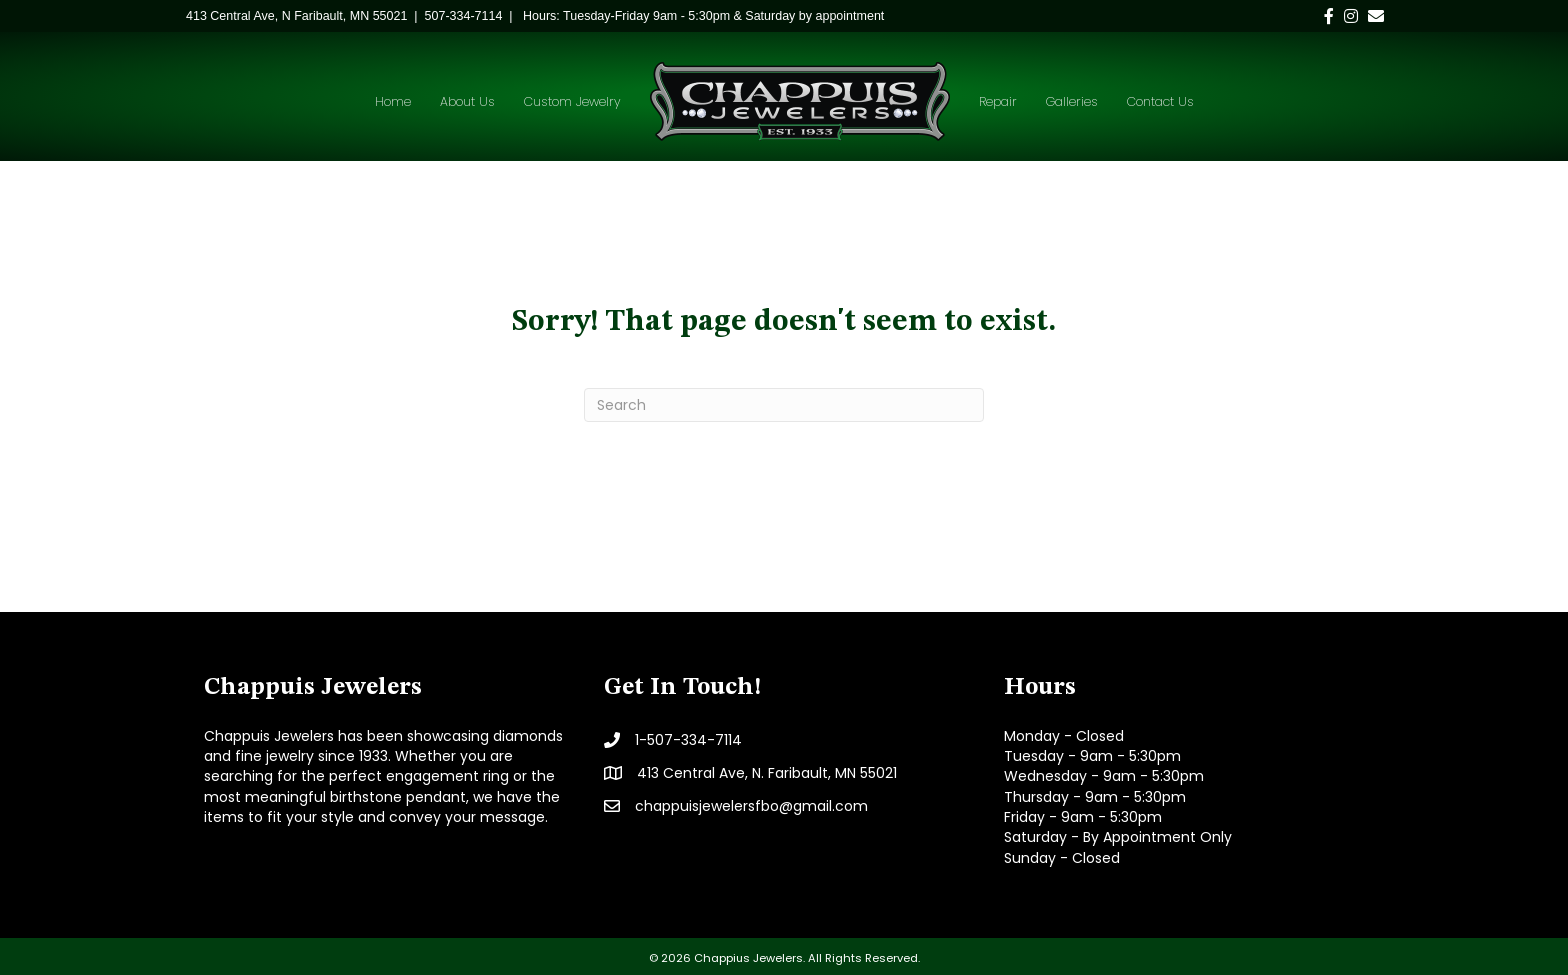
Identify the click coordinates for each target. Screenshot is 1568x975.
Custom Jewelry (572, 101)
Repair (998, 101)
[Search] (784, 405)
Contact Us (1160, 101)
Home (393, 101)
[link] (296, 16)
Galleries (1072, 101)
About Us (467, 101)
